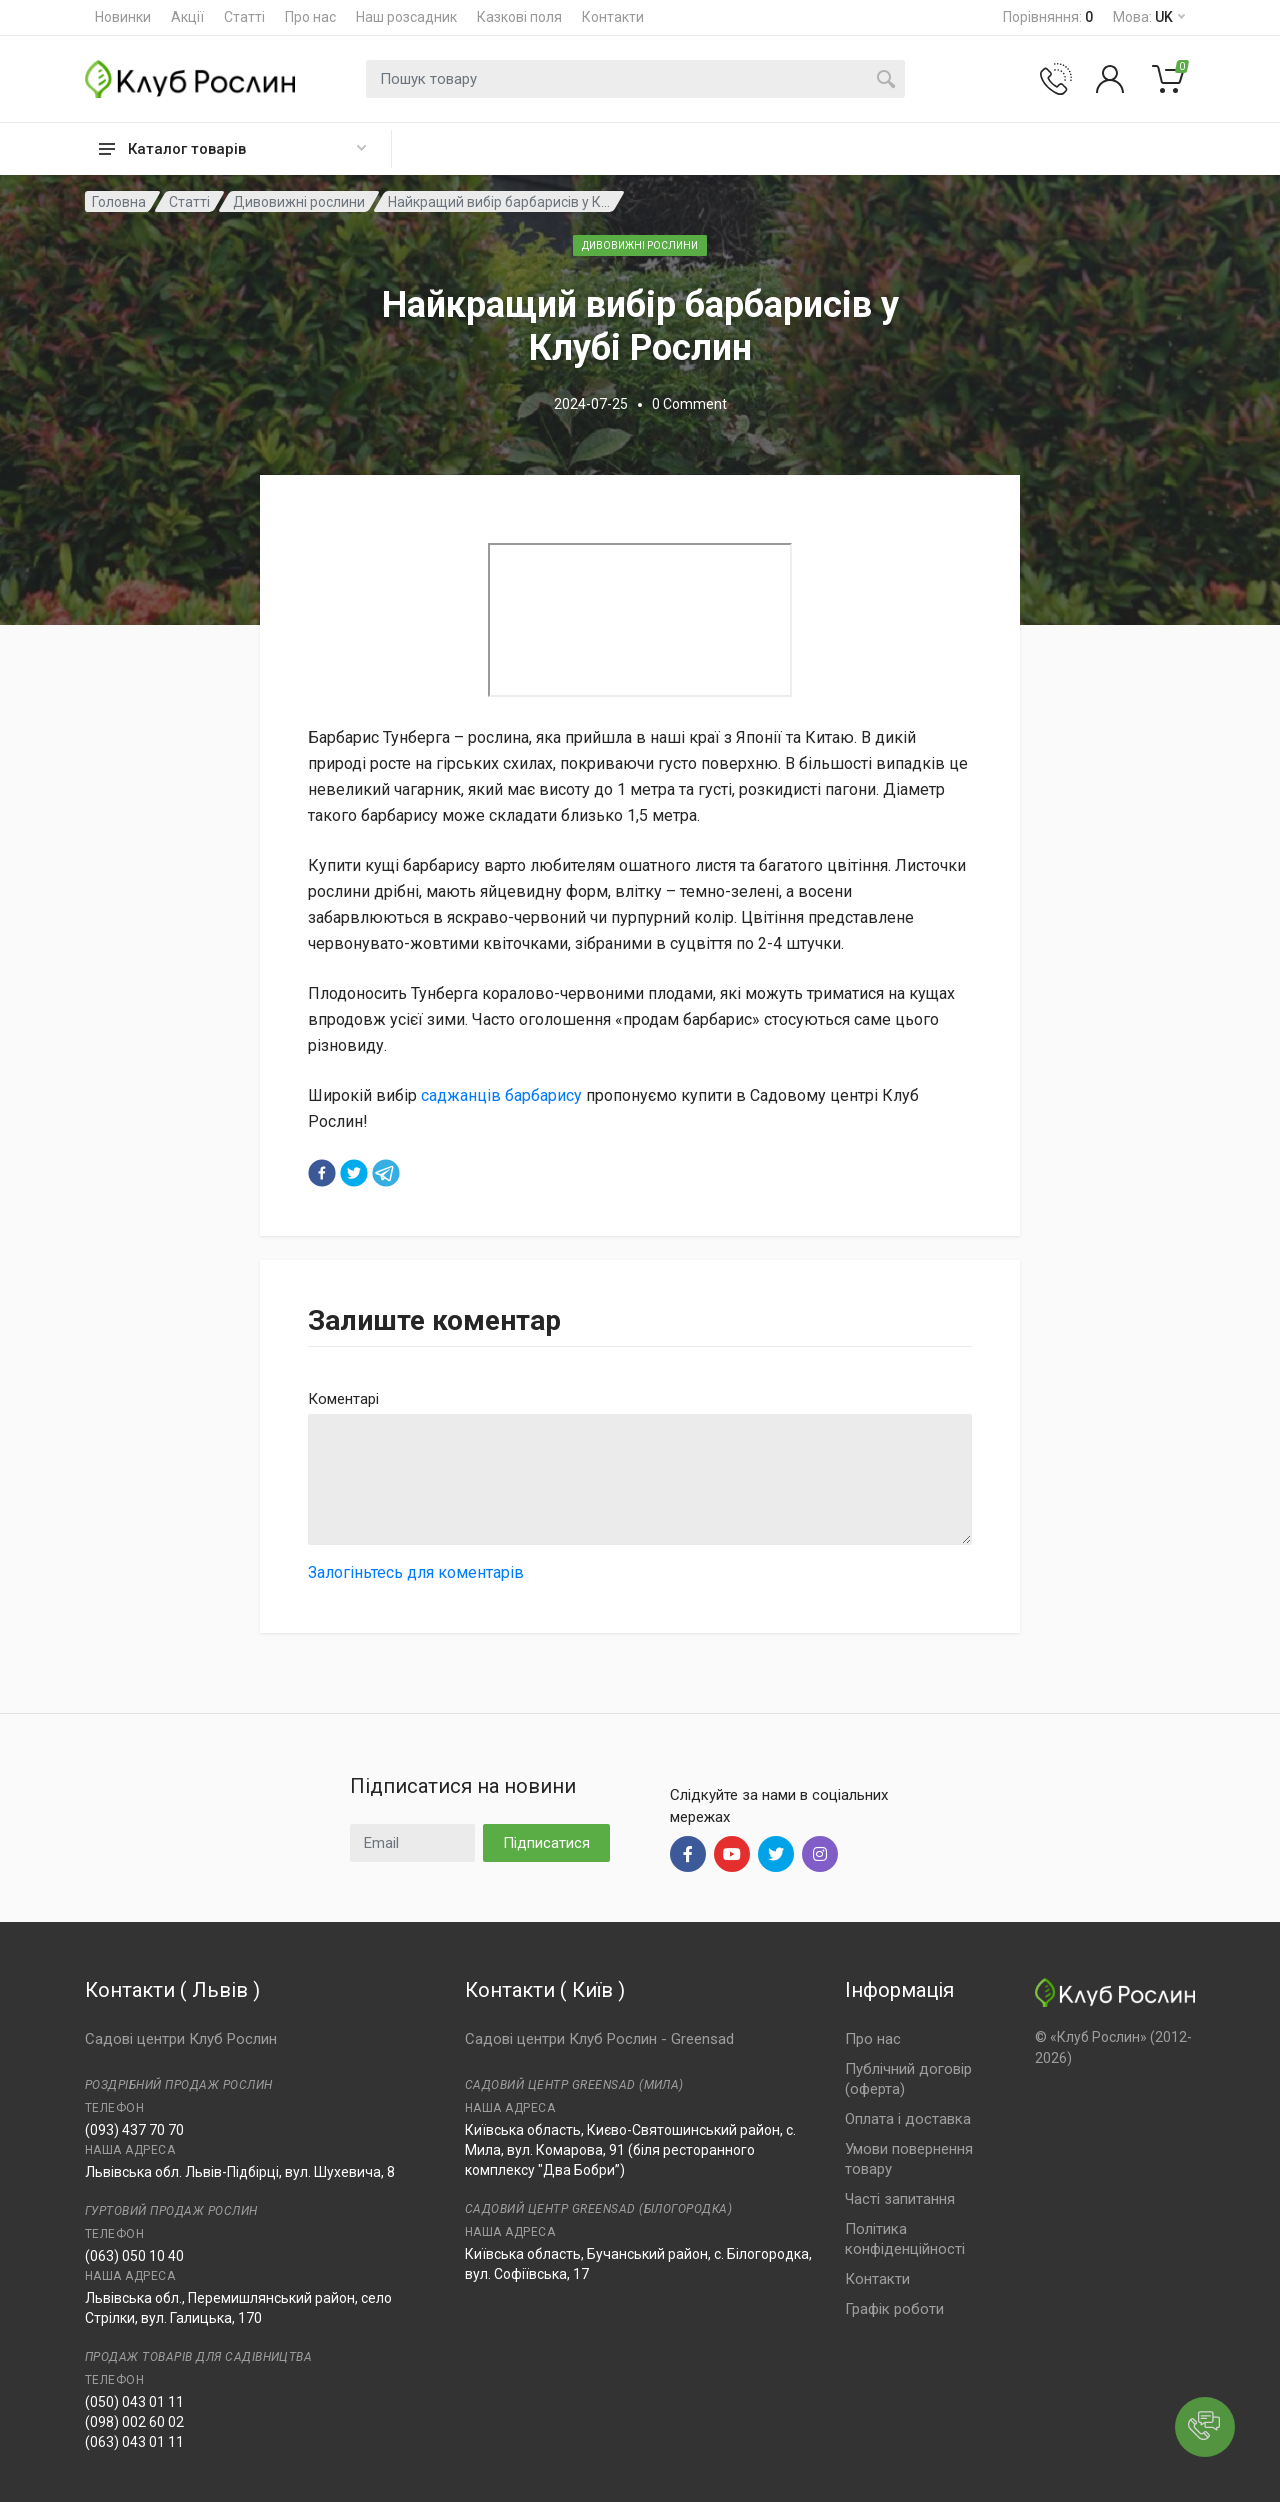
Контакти (613, 17)
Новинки (123, 17)
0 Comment (689, 404)
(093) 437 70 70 (134, 2130)
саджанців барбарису (501, 1095)
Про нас (310, 17)
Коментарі (343, 1399)
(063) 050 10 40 (134, 2256)
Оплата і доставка (908, 2119)
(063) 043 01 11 (134, 2442)
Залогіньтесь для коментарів (416, 1572)
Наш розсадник (406, 17)
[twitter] (354, 1173)
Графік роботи (894, 2309)
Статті (244, 17)
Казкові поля (519, 17)
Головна (119, 202)
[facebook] (322, 1173)
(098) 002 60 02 (134, 2422)
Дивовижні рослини (299, 202)
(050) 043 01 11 (134, 2402)
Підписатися (546, 1843)
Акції (187, 17)
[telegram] (386, 1173)
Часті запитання (900, 2199)
